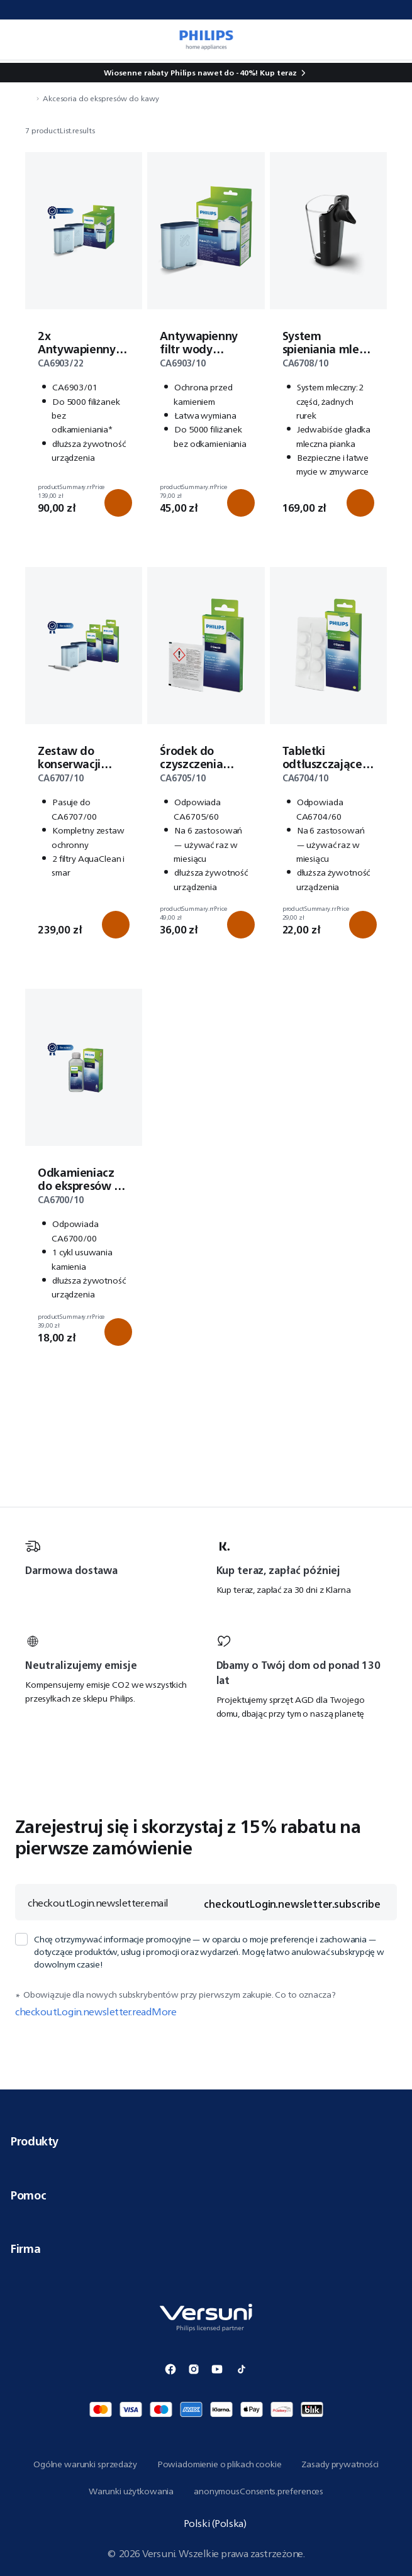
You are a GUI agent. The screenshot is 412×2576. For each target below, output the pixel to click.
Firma (206, 2248)
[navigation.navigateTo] (29, 98)
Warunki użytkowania (131, 2491)
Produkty (206, 2141)
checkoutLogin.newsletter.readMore (95, 2012)
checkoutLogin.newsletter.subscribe (292, 1904)
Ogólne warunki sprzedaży (85, 2464)
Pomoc (206, 2195)
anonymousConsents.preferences (258, 2491)
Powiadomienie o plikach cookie (219, 2464)
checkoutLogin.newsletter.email (98, 1902)
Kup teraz (278, 72)
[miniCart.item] (389, 39)
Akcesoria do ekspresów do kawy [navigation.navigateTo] (101, 98)
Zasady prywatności (339, 2464)
